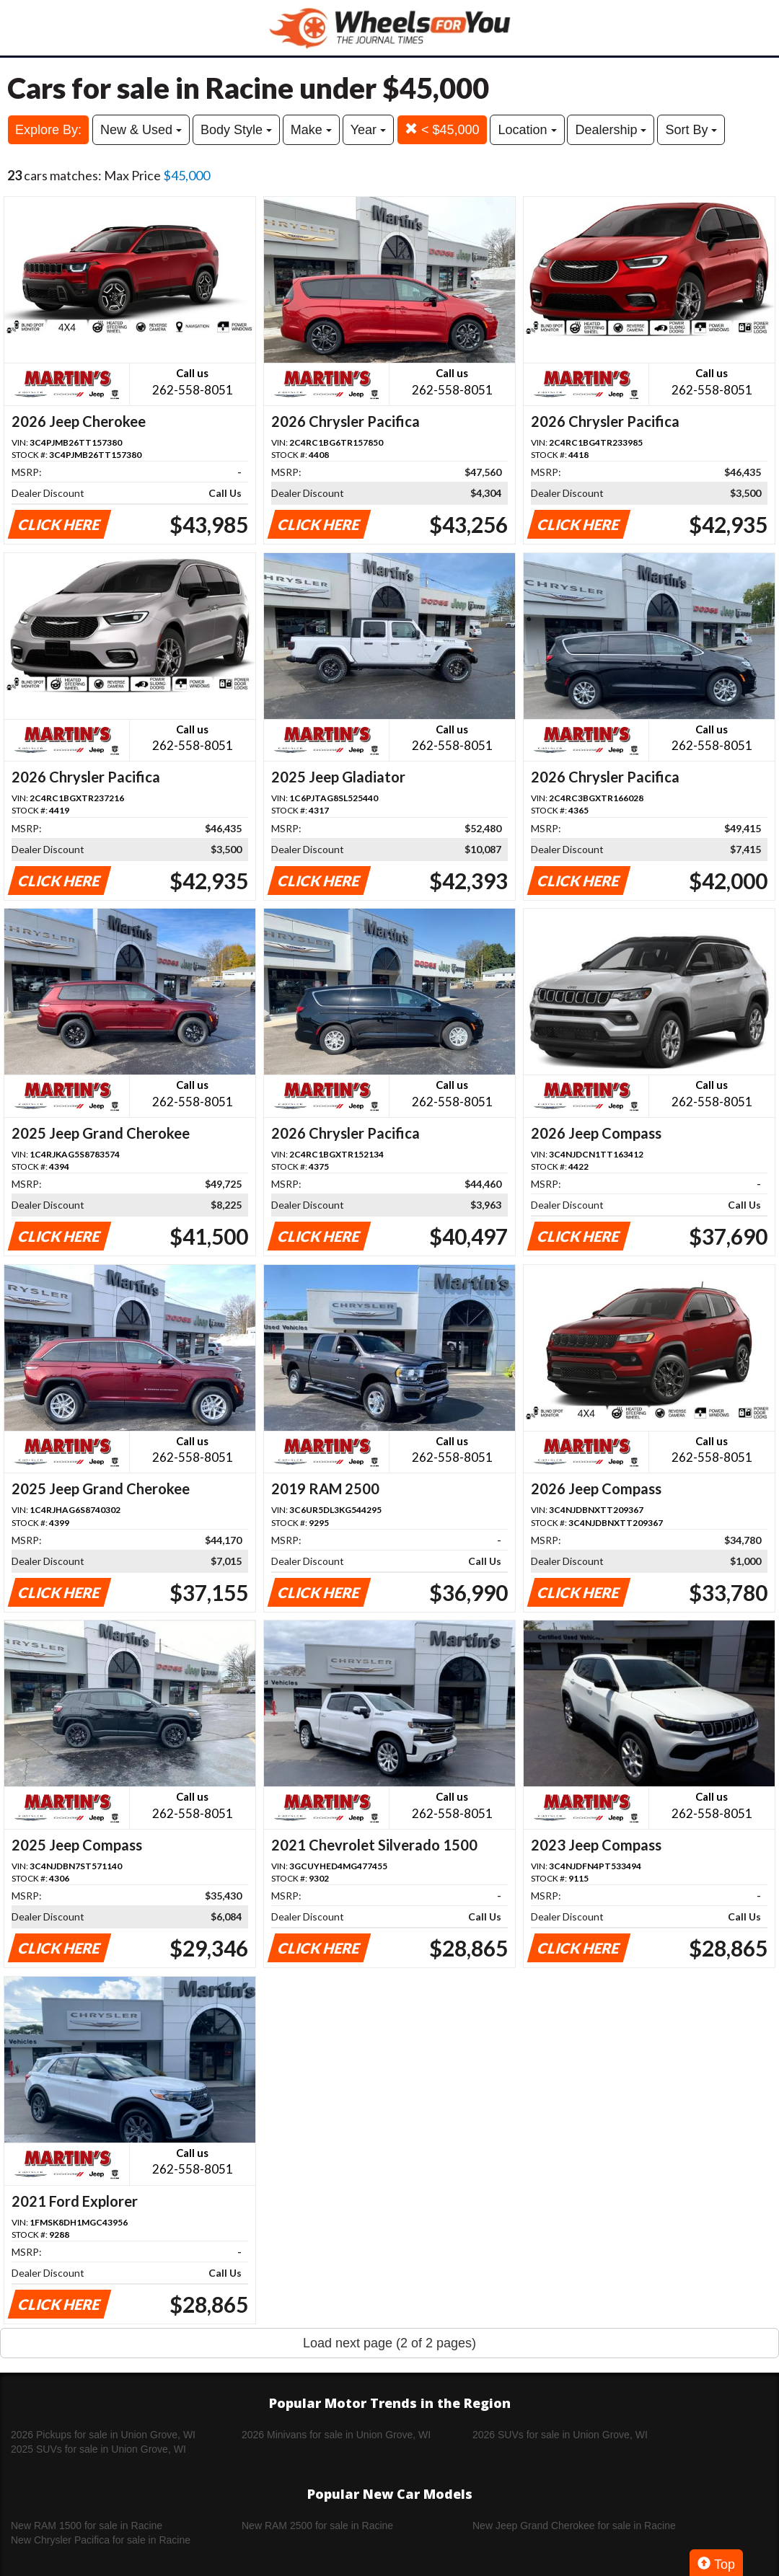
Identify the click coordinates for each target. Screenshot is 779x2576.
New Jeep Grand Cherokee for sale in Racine (574, 2525)
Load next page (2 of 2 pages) (389, 2343)
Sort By (691, 130)
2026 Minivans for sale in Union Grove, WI (336, 2434)
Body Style (236, 130)
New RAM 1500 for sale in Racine (86, 2525)
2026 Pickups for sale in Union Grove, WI (103, 2434)
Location (527, 130)
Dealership (610, 130)
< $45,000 (442, 129)
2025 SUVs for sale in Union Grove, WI (98, 2449)
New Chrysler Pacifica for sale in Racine (100, 2540)
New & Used (141, 130)
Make (311, 130)
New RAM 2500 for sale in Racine (317, 2525)
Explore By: (48, 130)
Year (368, 130)
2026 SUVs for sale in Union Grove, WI (560, 2434)
